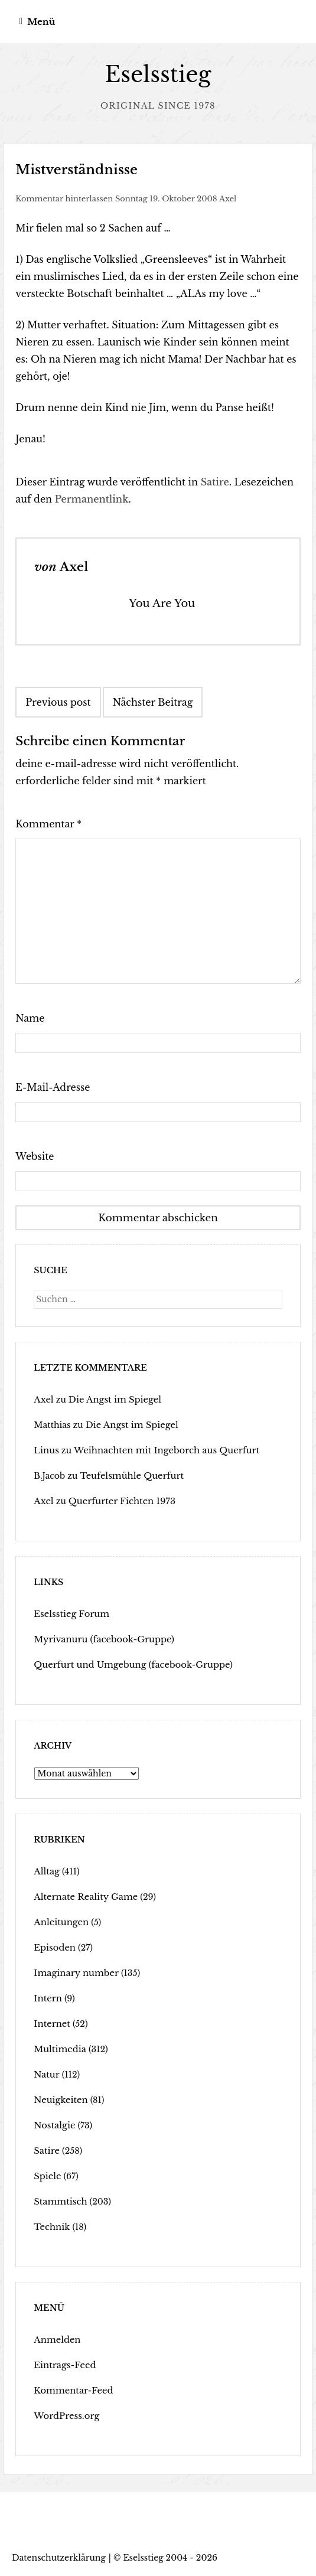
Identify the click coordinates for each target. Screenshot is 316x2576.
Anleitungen (60, 1921)
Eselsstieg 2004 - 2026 (170, 2557)
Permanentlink (92, 499)
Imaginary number (74, 1972)
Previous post (57, 702)
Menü (41, 21)
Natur (46, 2074)
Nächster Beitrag (153, 702)
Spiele (47, 2175)
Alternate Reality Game (83, 1896)
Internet (51, 2023)
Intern (47, 1998)
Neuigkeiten (59, 2099)
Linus (45, 1449)
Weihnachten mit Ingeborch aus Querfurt (160, 1449)
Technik (51, 2226)
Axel (227, 199)
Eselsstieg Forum (69, 1613)
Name (29, 1018)
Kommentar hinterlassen (64, 199)
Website (34, 1156)
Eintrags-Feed (63, 2364)
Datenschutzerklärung (59, 2557)
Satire (215, 482)
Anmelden (56, 2339)
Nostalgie (53, 2125)
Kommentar (48, 824)
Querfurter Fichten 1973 (118, 1500)
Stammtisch (59, 2201)
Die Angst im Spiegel (111, 1399)
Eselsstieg (158, 74)
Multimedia (58, 2048)
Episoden (53, 1947)
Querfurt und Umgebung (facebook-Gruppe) (128, 1664)
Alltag (46, 1871)
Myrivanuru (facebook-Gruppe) (100, 1638)
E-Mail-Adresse (52, 1087)
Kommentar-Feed (71, 2390)
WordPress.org (65, 2415)
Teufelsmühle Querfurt (129, 1475)
